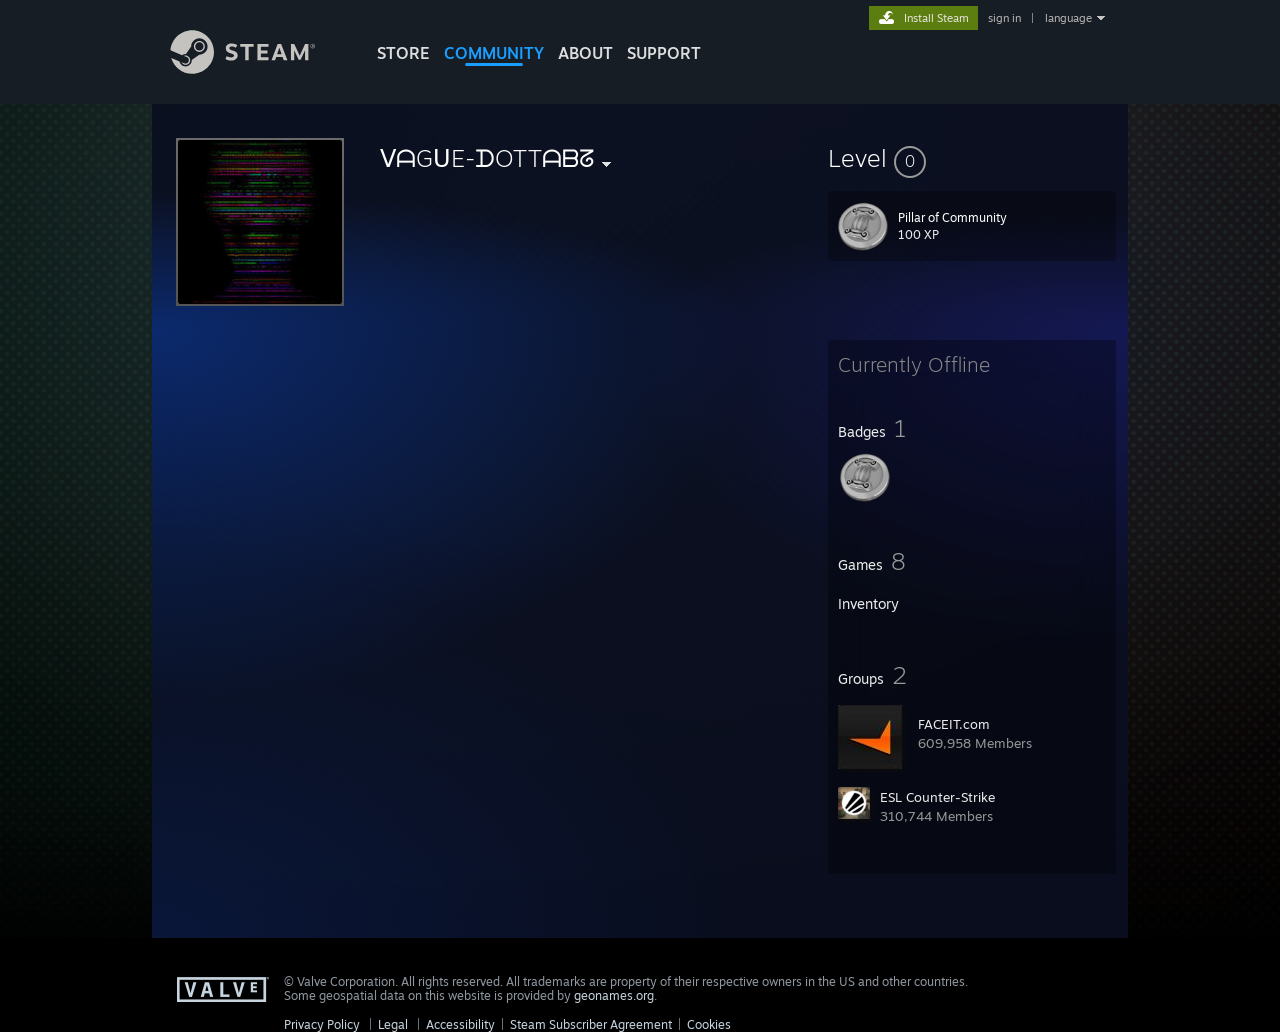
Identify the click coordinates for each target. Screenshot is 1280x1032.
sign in (1004, 18)
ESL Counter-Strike (937, 797)
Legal (393, 1024)
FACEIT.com (954, 724)
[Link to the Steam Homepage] (258, 68)
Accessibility (460, 1024)
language (1068, 18)
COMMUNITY (494, 53)
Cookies (709, 1024)
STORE (403, 53)
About (585, 53)
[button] (972, 158)
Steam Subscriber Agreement (591, 1024)
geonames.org (614, 995)
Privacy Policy (322, 1024)
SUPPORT (664, 53)
